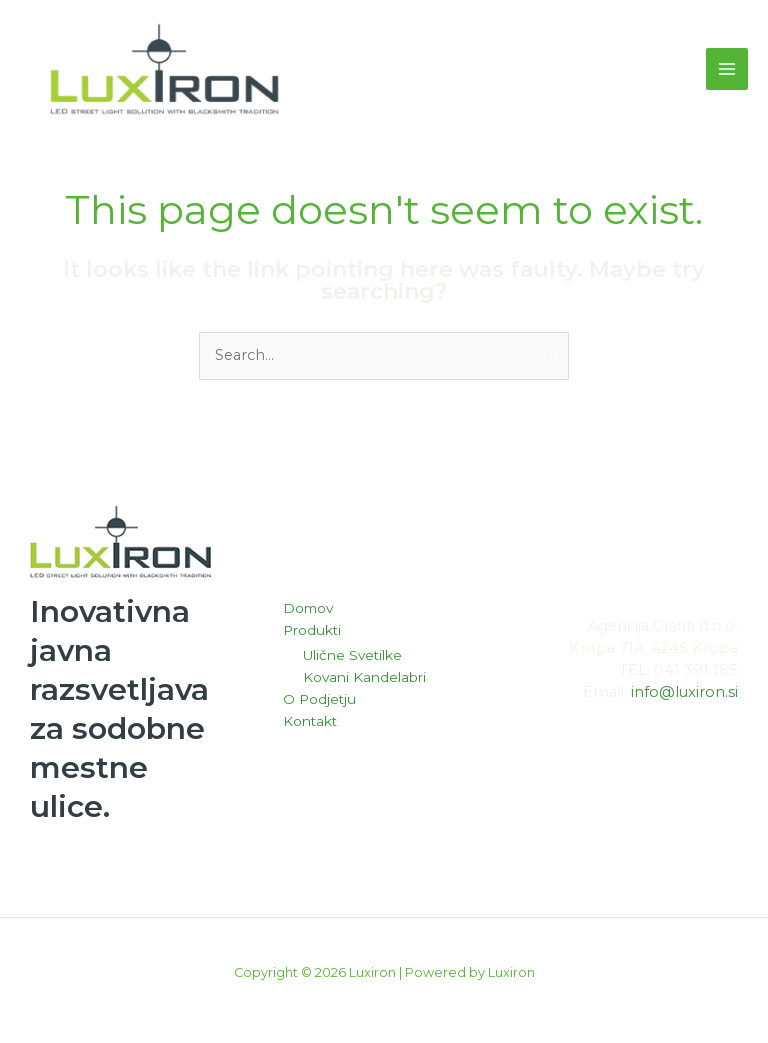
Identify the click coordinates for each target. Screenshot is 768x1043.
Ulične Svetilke (352, 660)
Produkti (312, 634)
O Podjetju (319, 704)
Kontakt (310, 725)
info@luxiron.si (684, 696)
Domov (308, 613)
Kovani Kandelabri (364, 682)
